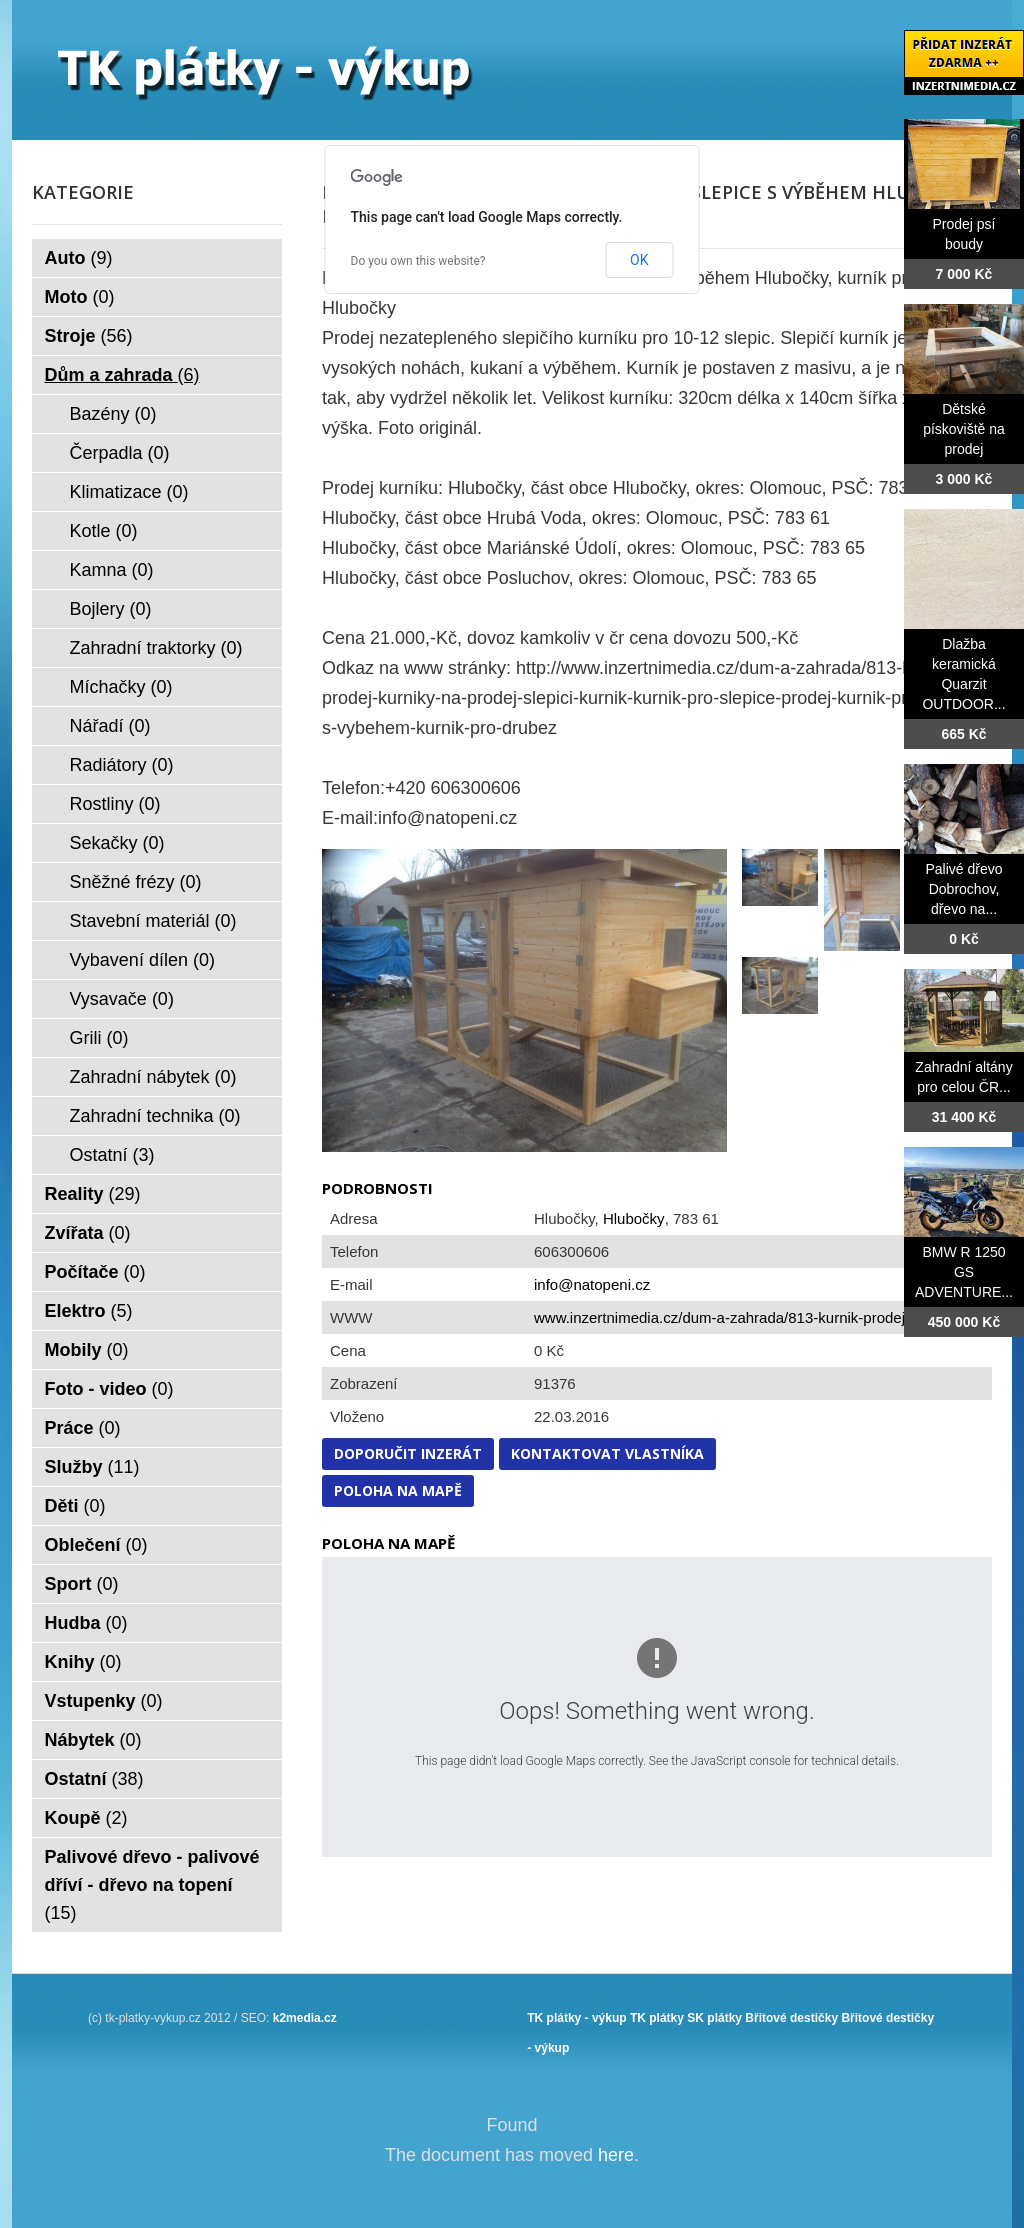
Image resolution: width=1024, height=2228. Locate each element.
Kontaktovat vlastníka (607, 1453)
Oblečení (96, 1545)
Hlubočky (634, 1218)
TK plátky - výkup (576, 2018)
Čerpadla (120, 453)
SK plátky (714, 2018)
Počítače (95, 1272)
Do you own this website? (418, 261)
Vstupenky (104, 1701)
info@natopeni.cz (592, 1284)
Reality (93, 1194)
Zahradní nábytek (153, 1077)
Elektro (89, 1311)
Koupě (86, 1818)
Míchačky (121, 687)
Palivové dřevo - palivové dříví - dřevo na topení (152, 1885)
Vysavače (122, 999)
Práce (83, 1428)
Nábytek (93, 1740)
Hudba (86, 1623)
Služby (92, 1467)
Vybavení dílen (142, 960)
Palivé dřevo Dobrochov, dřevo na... (963, 889)
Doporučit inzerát (408, 1453)
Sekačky (117, 843)
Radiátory (122, 765)
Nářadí (110, 726)
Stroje (89, 336)
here (616, 2155)
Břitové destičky (791, 2018)
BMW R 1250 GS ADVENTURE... (964, 1272)
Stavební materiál (153, 921)
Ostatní (112, 1155)
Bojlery (111, 609)
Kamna (112, 570)
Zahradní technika (155, 1116)
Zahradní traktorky (156, 648)
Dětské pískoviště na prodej (964, 429)
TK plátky (657, 2018)
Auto (79, 258)
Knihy (83, 1662)
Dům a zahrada (122, 375)
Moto (80, 297)
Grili (99, 1038)
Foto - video (109, 1389)
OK (639, 260)
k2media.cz (305, 2018)
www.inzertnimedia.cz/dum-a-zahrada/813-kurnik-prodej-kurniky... (751, 1317)
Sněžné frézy (136, 882)
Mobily (87, 1350)
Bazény (113, 414)
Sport (82, 1584)
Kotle (104, 531)
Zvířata (88, 1233)
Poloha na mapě (398, 1490)
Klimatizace (129, 492)
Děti (75, 1506)
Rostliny (115, 804)
